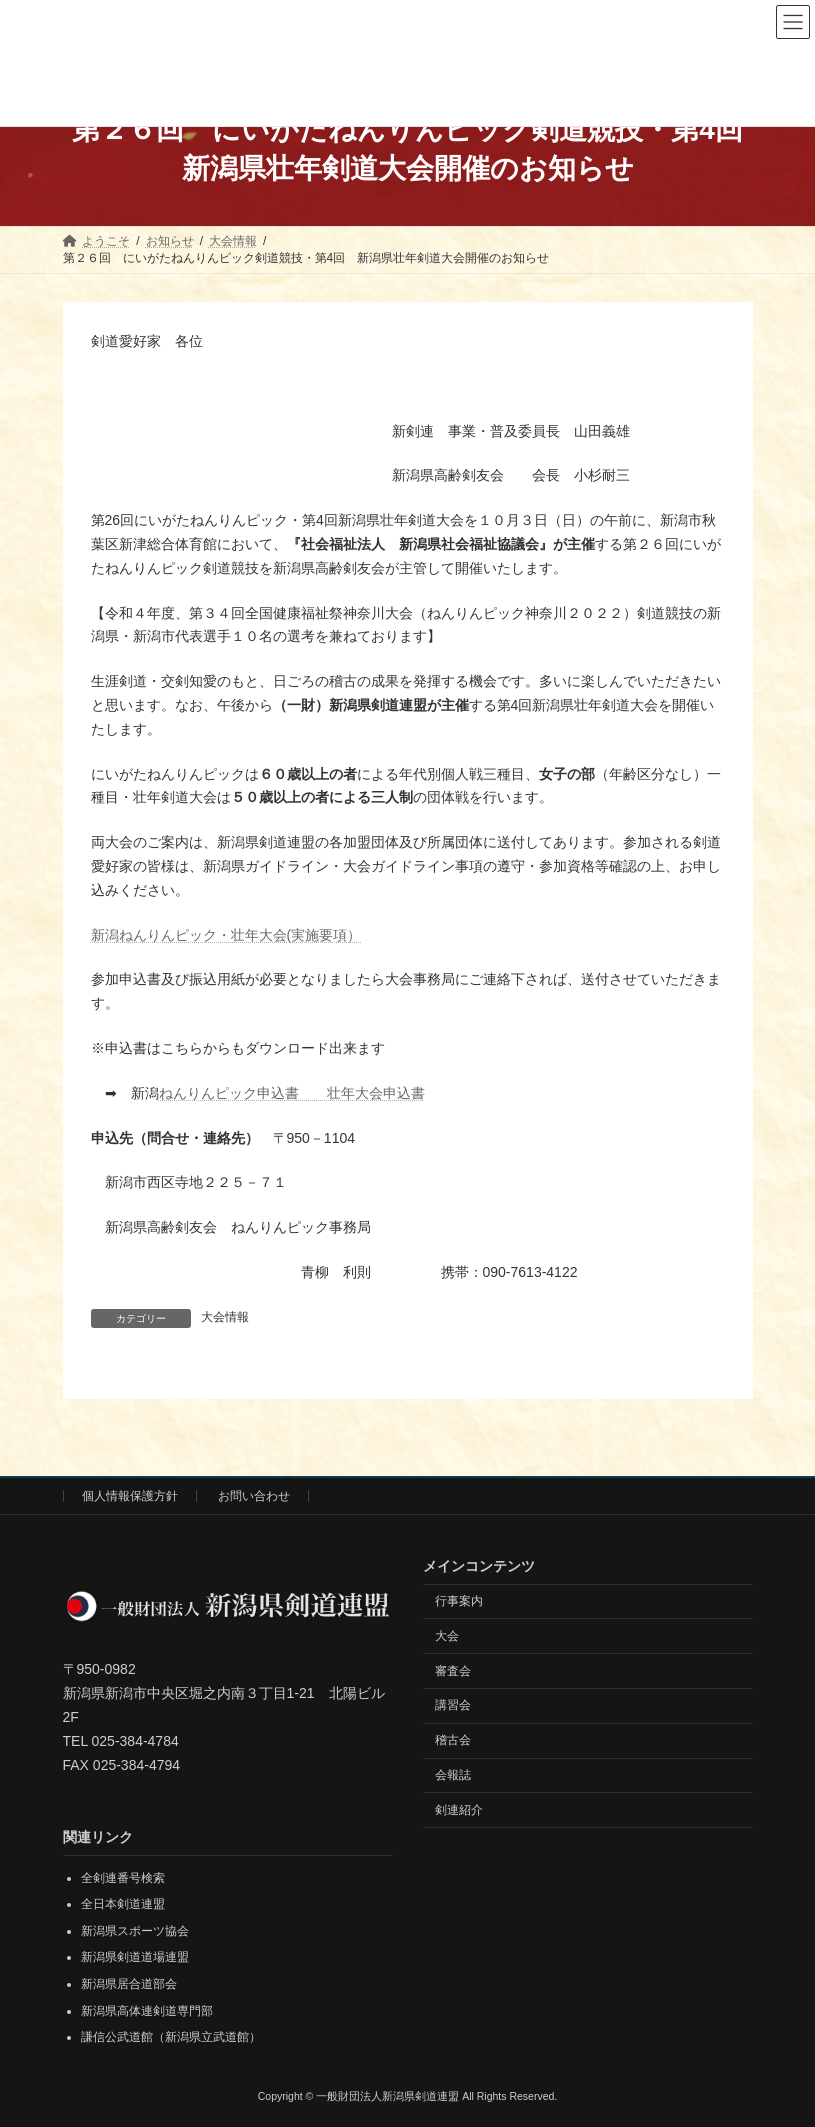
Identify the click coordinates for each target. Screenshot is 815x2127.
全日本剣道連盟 (123, 1904)
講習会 (453, 1705)
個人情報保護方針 (130, 1496)
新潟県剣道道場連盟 (135, 1957)
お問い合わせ (254, 1496)
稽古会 (453, 1740)
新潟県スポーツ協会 (135, 1930)
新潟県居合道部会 (129, 1984)
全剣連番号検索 (123, 1877)
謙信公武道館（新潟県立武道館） (171, 2037)
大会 (447, 1635)
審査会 (453, 1670)
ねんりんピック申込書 (243, 1093)
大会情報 (225, 1317)
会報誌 (453, 1774)
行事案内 (459, 1600)
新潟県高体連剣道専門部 (147, 2010)
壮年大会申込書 (376, 1093)
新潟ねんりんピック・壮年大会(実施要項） (226, 935)
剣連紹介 (459, 1809)
